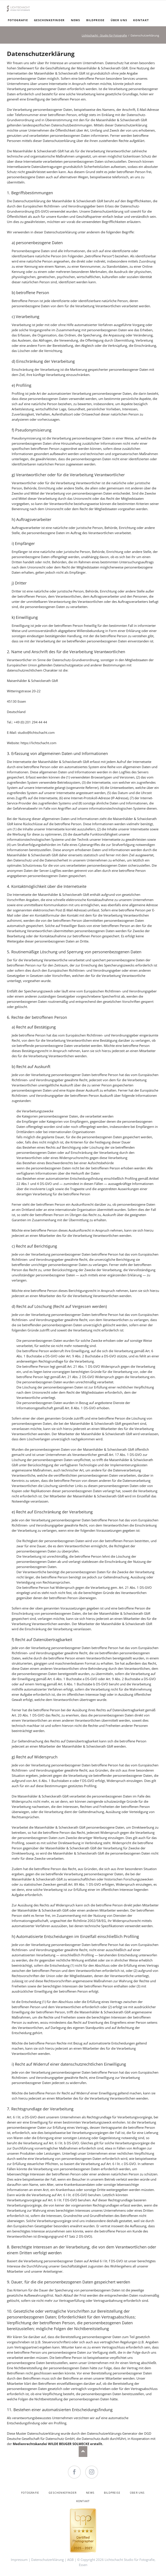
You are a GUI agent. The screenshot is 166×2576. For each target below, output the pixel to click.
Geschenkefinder (63, 2493)
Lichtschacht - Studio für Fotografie (104, 35)
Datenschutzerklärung (47, 2559)
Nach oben (83, 2451)
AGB (70, 2559)
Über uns (137, 2493)
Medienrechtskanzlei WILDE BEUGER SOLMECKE (51, 2444)
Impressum (19, 2559)
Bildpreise (112, 2493)
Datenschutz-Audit (95, 2438)
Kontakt (83, 2501)
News (90, 2493)
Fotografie (30, 2493)
